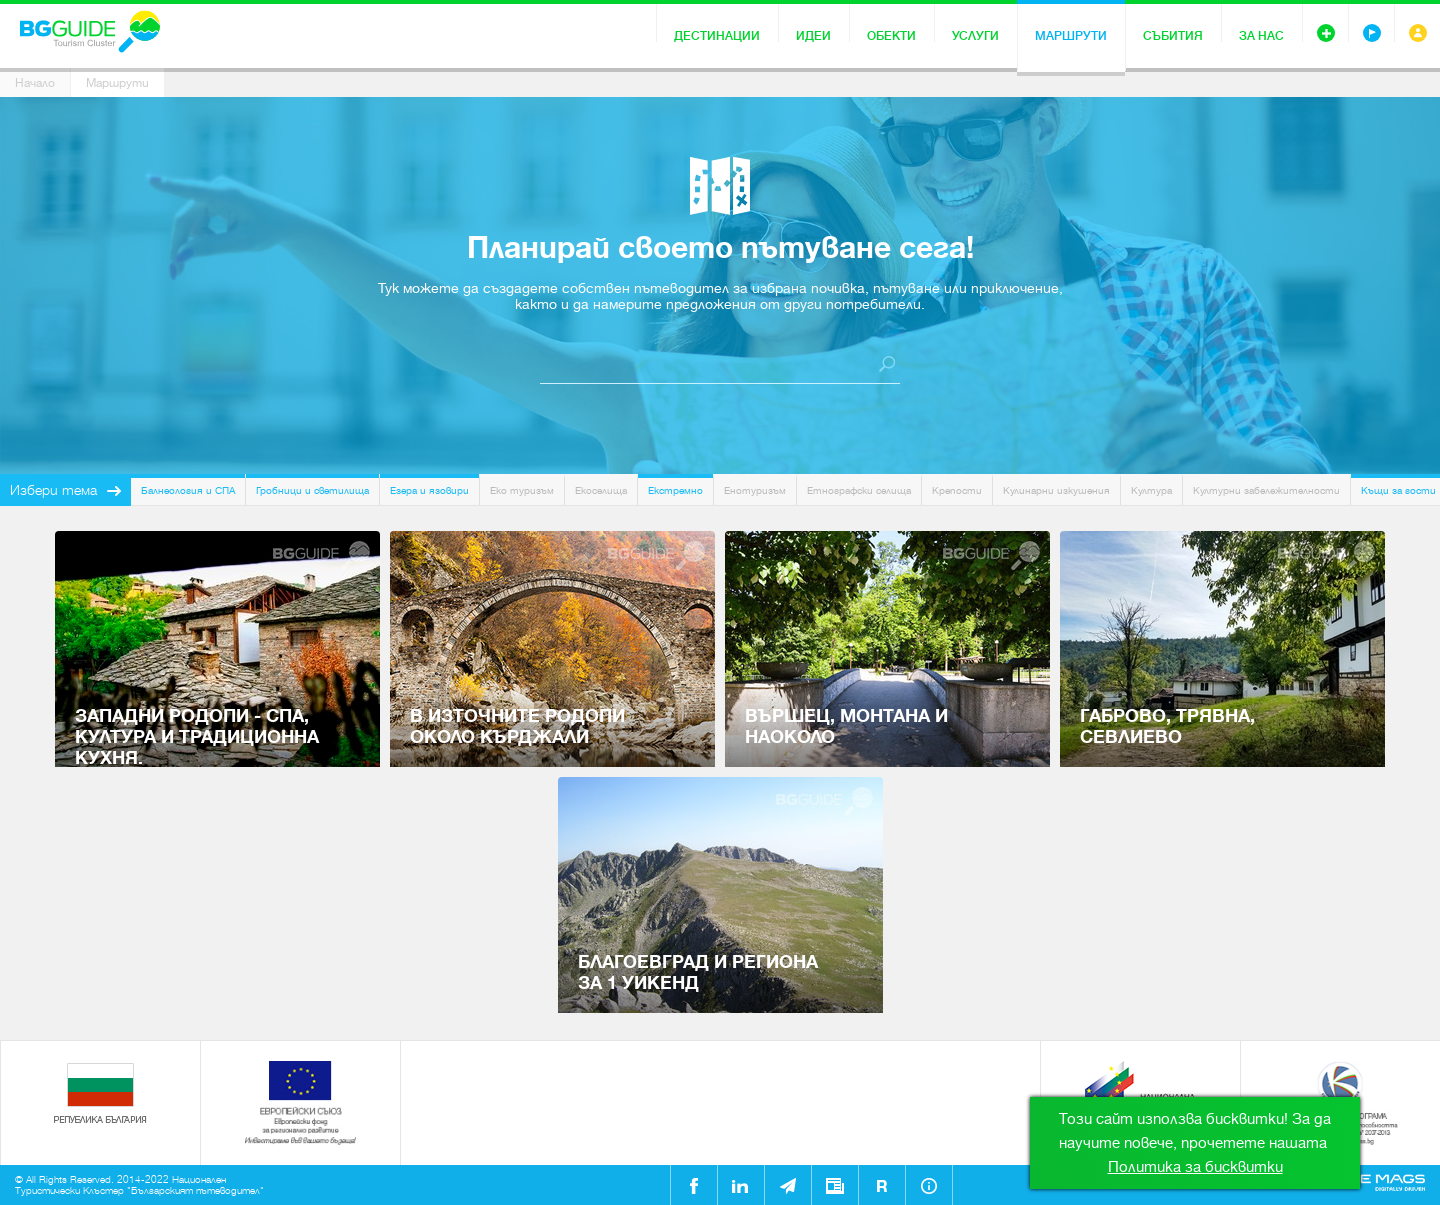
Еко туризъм (522, 490)
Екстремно (675, 490)
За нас (1261, 36)
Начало (35, 83)
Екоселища (601, 490)
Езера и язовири (429, 490)
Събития (1173, 36)
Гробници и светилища (312, 490)
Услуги (975, 36)
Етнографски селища (859, 490)
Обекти (891, 36)
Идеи (813, 36)
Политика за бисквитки (1195, 1167)
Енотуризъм (755, 490)
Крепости (957, 490)
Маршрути (1071, 36)
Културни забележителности (1266, 490)
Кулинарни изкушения (1056, 490)
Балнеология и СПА (188, 490)
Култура (1151, 490)
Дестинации (717, 36)
